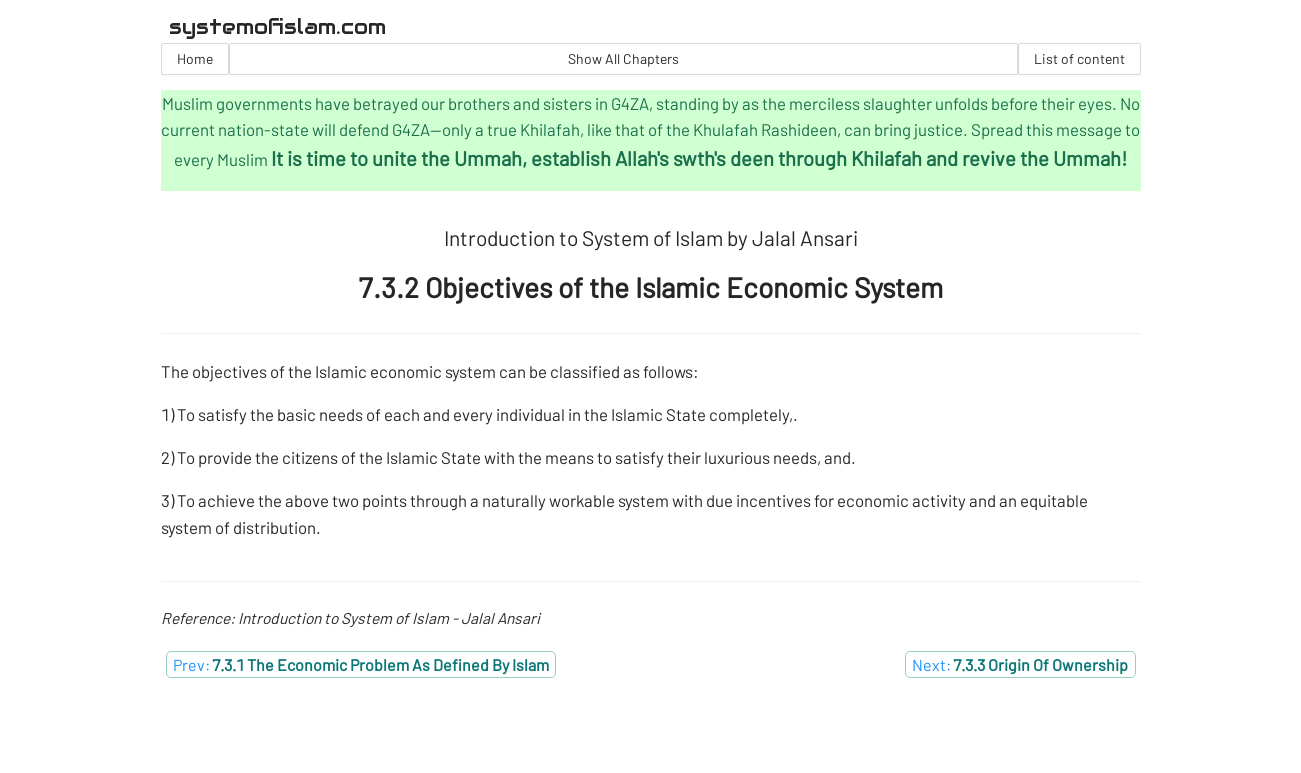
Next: (1020, 664)
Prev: (361, 664)
